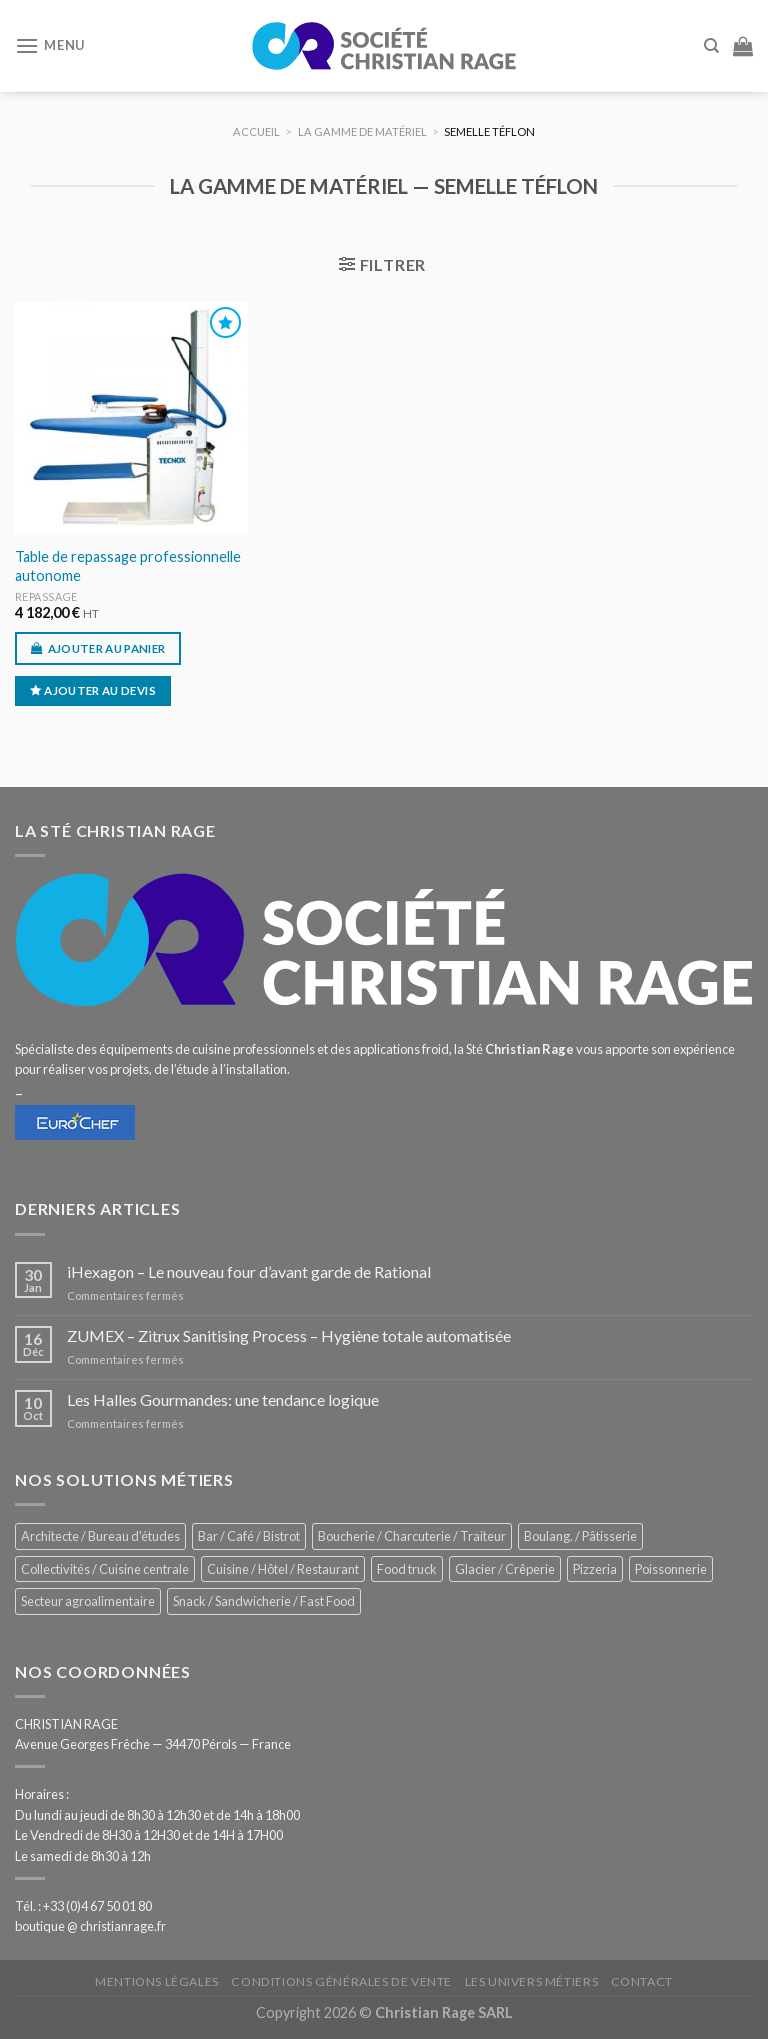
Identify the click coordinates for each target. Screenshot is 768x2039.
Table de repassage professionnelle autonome (128, 566)
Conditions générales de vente (341, 1981)
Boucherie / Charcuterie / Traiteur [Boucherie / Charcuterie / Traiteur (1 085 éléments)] (412, 1536)
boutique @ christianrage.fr (90, 1926)
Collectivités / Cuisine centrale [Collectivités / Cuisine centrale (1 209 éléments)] (105, 1569)
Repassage (46, 596)
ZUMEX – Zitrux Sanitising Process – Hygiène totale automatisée (289, 1335)
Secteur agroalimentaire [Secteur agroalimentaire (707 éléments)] (88, 1601)
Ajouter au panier (107, 648)
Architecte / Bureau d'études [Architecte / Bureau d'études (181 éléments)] (100, 1536)
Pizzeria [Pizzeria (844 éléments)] (595, 1569)
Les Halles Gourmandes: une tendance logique (223, 1399)
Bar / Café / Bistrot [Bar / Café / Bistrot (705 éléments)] (249, 1536)
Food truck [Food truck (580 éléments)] (407, 1569)
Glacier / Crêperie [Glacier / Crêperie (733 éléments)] (505, 1569)
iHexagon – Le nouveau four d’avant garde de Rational (249, 1271)
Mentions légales (157, 1981)
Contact (642, 1981)
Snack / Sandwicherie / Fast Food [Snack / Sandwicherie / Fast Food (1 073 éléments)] (264, 1601)
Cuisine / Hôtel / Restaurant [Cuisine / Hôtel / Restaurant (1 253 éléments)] (283, 1569)
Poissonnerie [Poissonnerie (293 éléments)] (671, 1569)
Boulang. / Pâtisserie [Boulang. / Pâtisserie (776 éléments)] (580, 1536)
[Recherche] (711, 46)
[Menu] (50, 45)
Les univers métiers (532, 1981)
